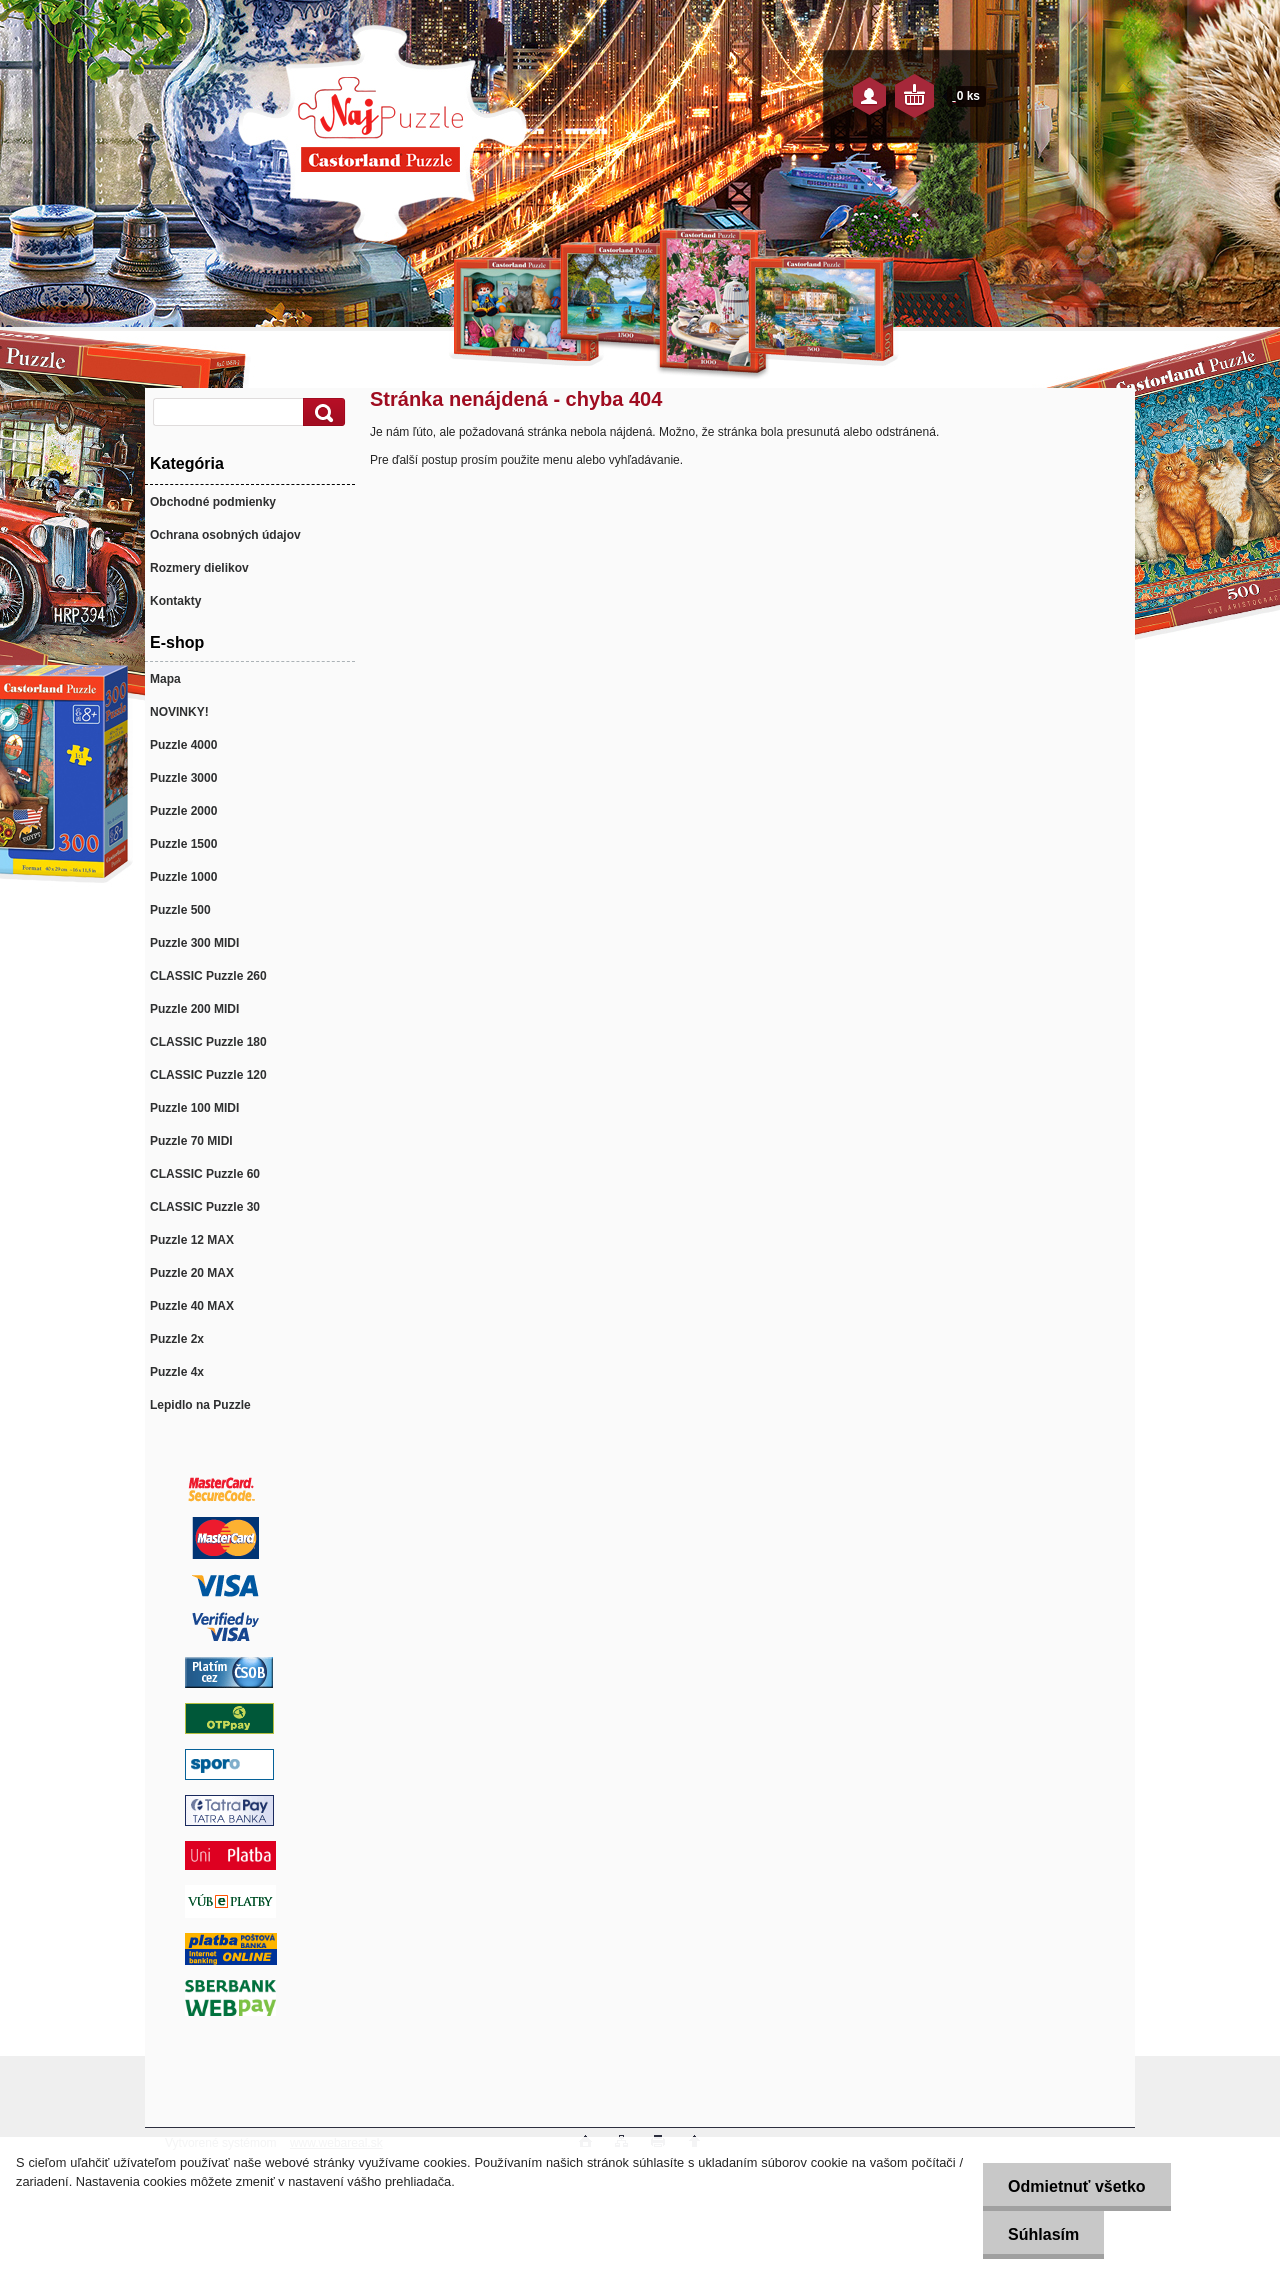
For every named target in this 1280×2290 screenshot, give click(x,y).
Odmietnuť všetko (1076, 2186)
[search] (321, 412)
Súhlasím (1043, 2234)
